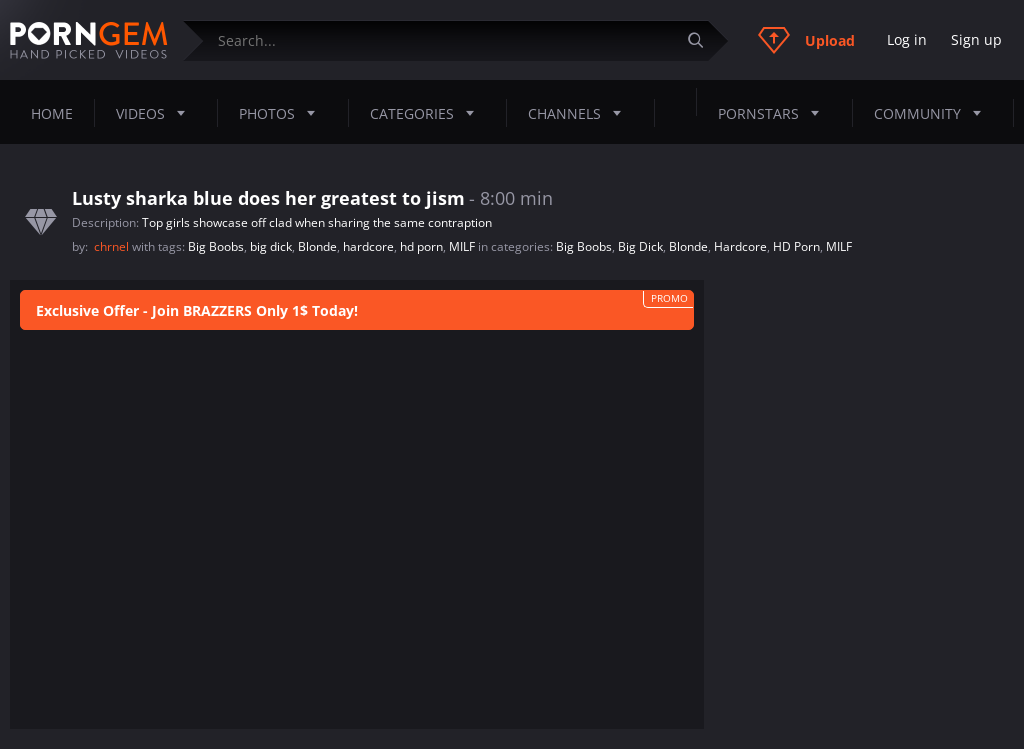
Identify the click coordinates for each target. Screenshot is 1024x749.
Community (933, 113)
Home (52, 113)
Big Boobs (216, 246)
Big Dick (640, 246)
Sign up (976, 39)
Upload (806, 40)
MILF (462, 246)
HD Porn (796, 246)
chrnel (113, 246)
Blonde (317, 246)
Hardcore (740, 246)
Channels (580, 113)
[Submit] (703, 40)
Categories (428, 113)
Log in (907, 39)
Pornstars (774, 113)
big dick (271, 246)
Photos (283, 113)
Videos (156, 113)
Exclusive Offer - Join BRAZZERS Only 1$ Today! (197, 310)
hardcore (368, 246)
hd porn (421, 246)
